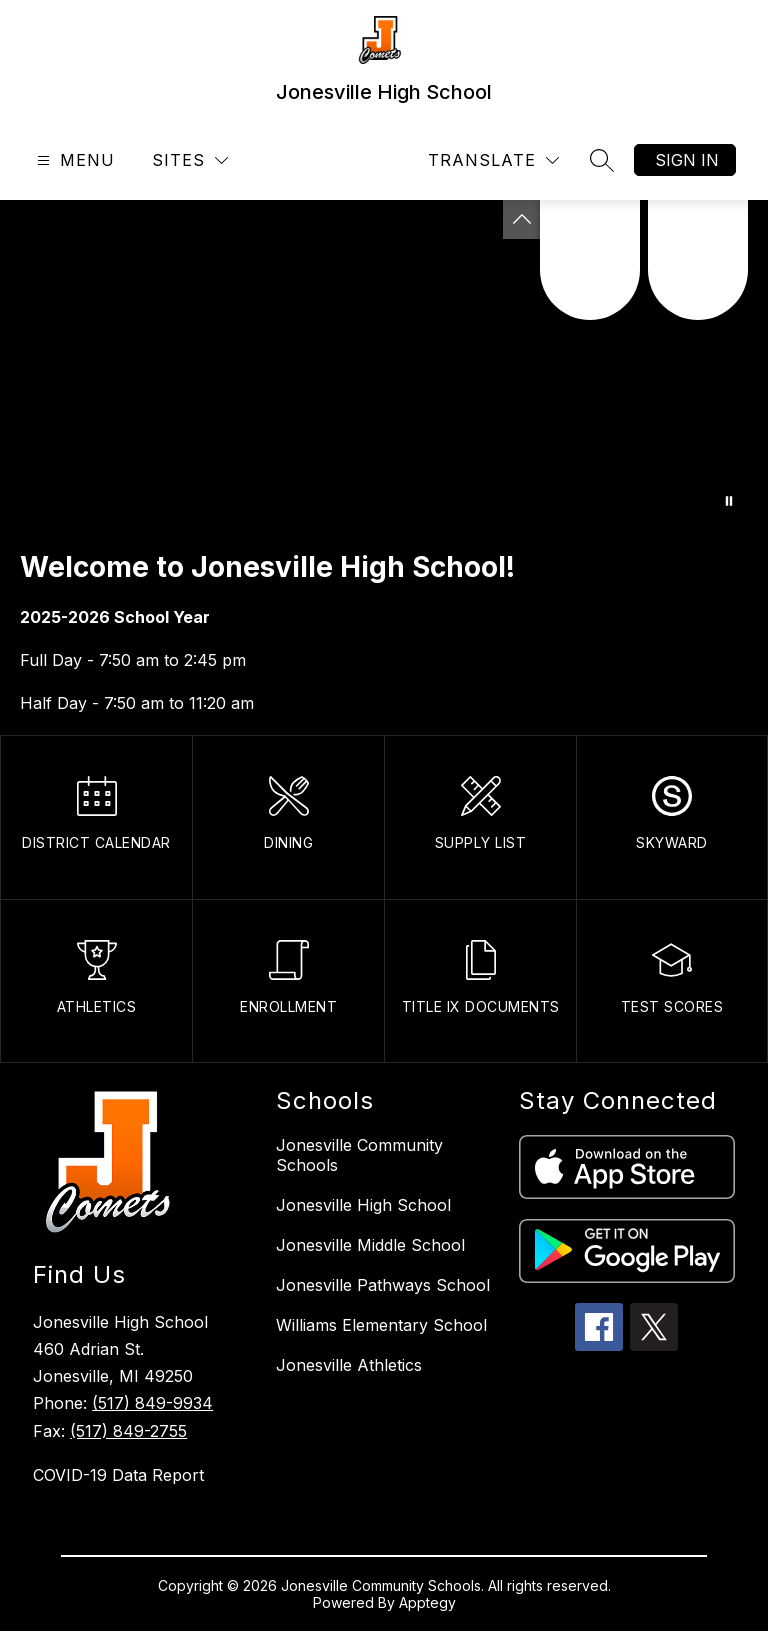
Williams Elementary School (381, 1325)
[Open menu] (73, 160)
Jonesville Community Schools (359, 1155)
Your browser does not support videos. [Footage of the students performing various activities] (384, 364)
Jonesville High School (363, 1205)
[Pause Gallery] (729, 501)
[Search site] (602, 160)
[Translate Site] (493, 160)
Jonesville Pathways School (383, 1285)
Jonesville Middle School (370, 1245)
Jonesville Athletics (349, 1365)
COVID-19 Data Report (118, 1475)
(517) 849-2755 (128, 1431)
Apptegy (427, 1602)
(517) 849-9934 (152, 1403)
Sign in (687, 160)
